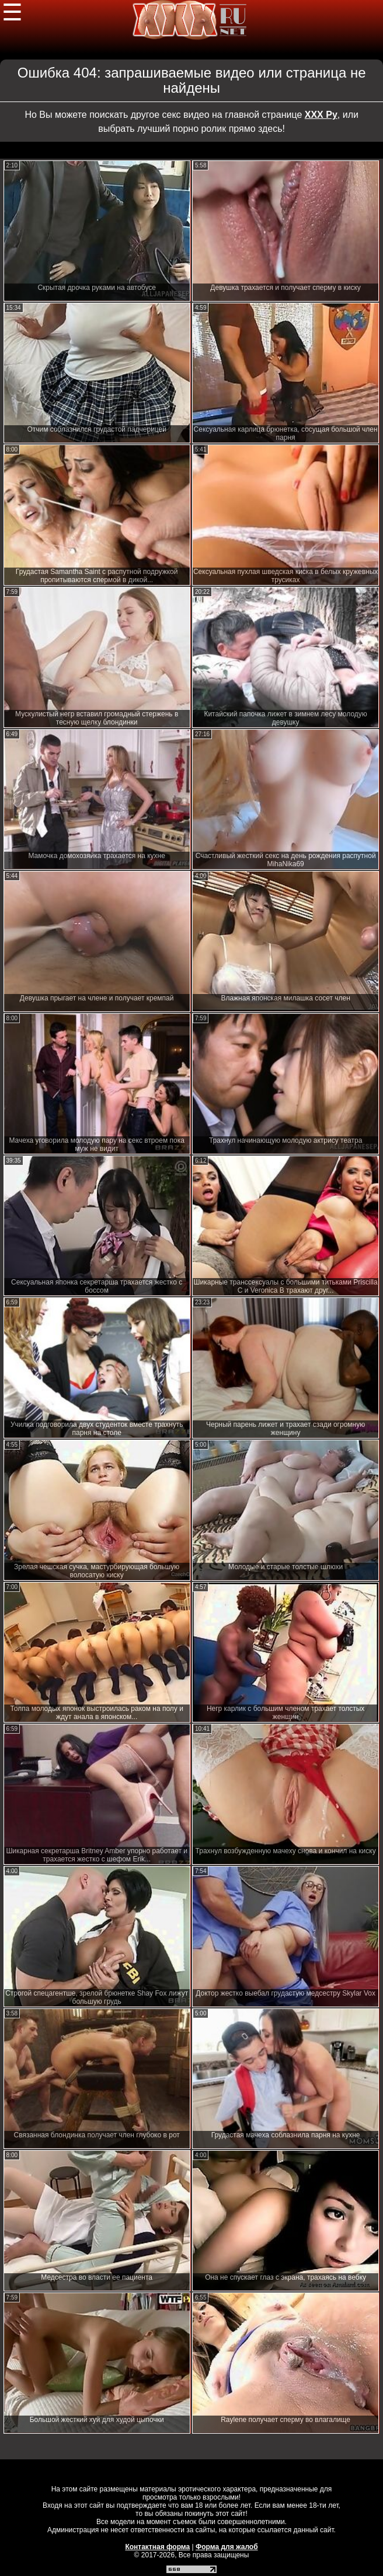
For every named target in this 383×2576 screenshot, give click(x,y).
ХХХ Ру (321, 115)
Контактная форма (157, 2547)
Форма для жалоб (227, 2547)
